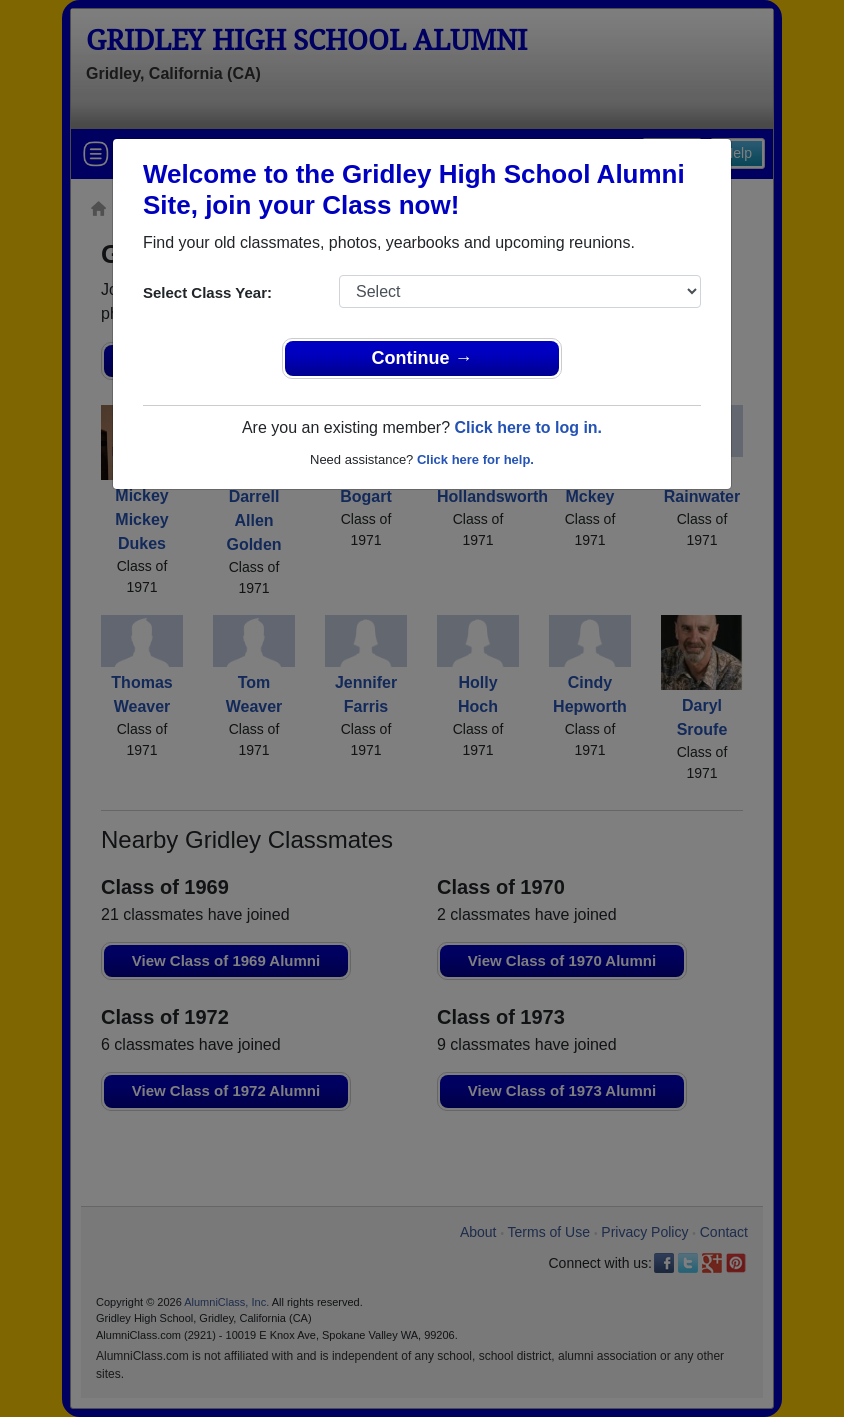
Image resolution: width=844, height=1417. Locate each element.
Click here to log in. (528, 427)
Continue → (422, 358)
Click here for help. (475, 459)
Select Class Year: (207, 292)
